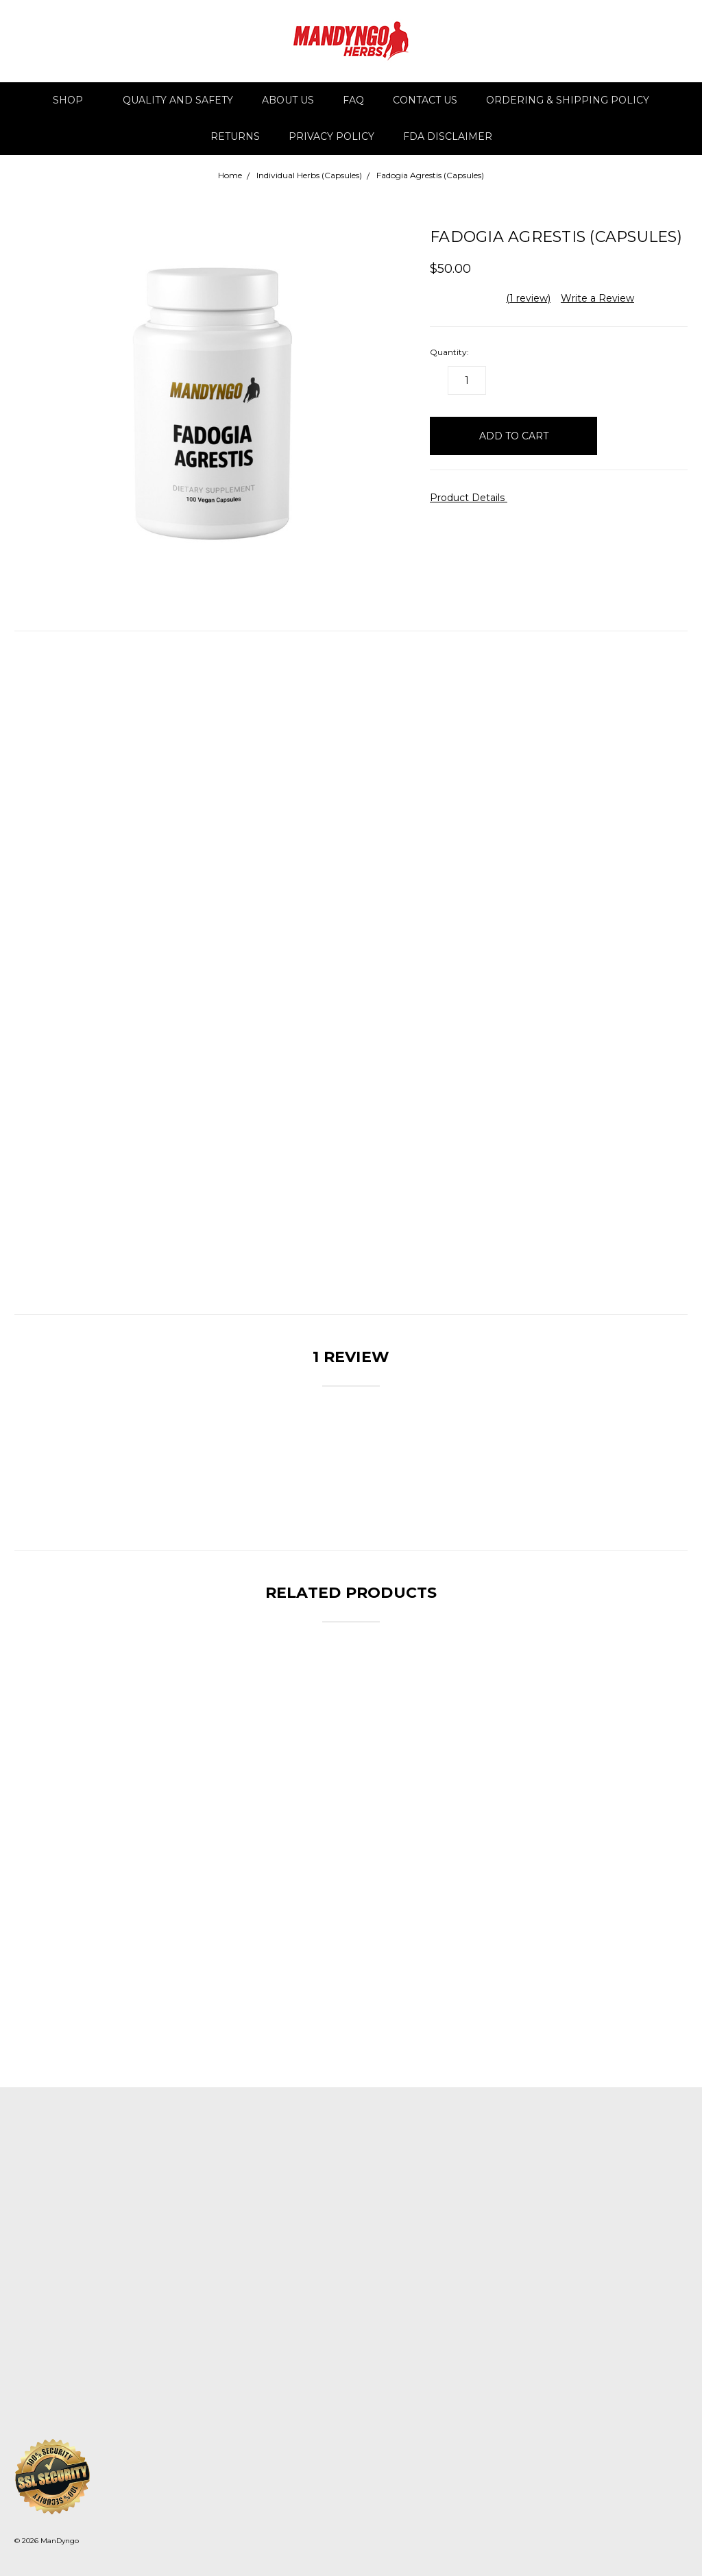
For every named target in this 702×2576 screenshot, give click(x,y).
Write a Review (597, 298)
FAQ (353, 100)
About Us (288, 100)
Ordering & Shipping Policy (567, 100)
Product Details (472, 497)
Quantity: (449, 352)
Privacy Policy (331, 136)
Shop (74, 100)
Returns (235, 136)
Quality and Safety (178, 100)
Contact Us (425, 100)
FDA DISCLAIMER (447, 136)
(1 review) (528, 298)
